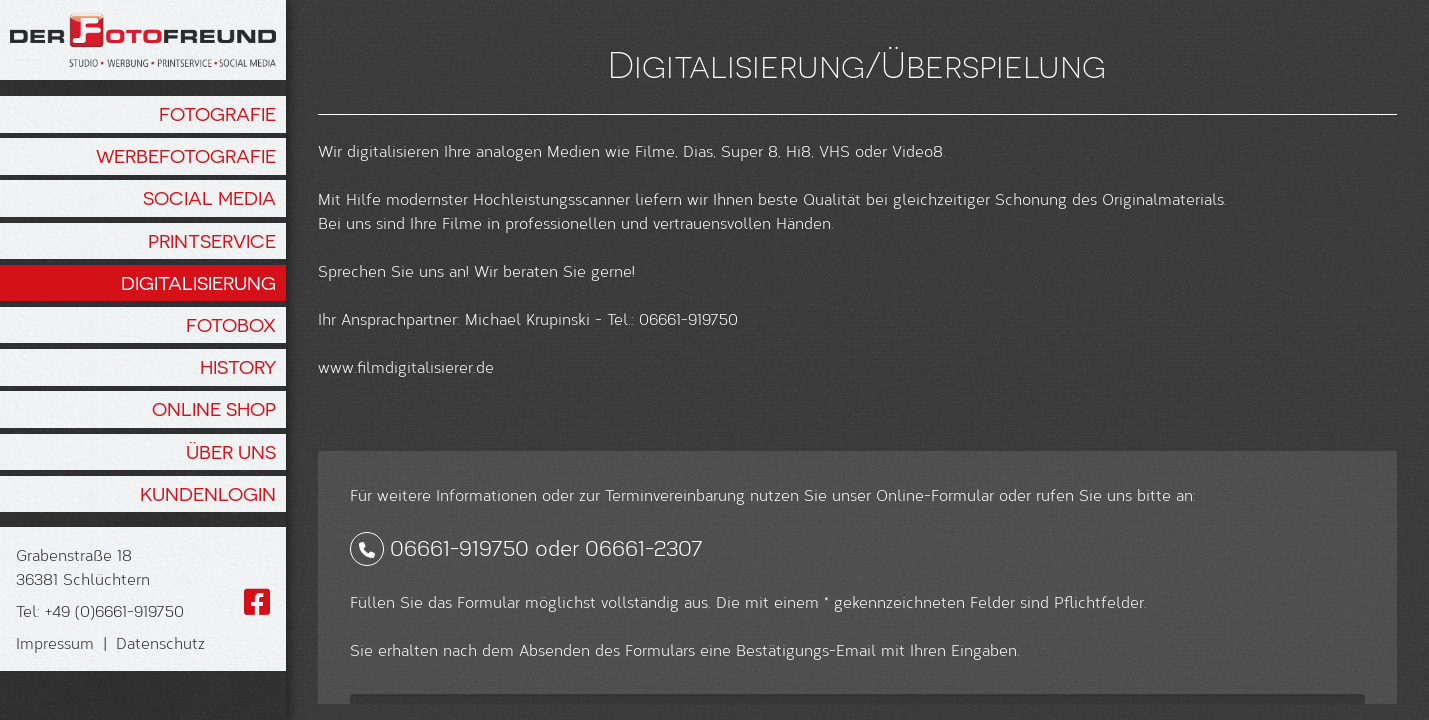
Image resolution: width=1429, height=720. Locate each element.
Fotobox (231, 325)
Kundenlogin (208, 494)
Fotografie (217, 114)
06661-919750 (459, 667)
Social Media (209, 198)
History (238, 367)
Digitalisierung (198, 283)
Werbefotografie (186, 156)
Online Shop (214, 409)
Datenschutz (160, 642)
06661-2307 (644, 667)
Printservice (212, 241)
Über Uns (231, 452)
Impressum (55, 642)
